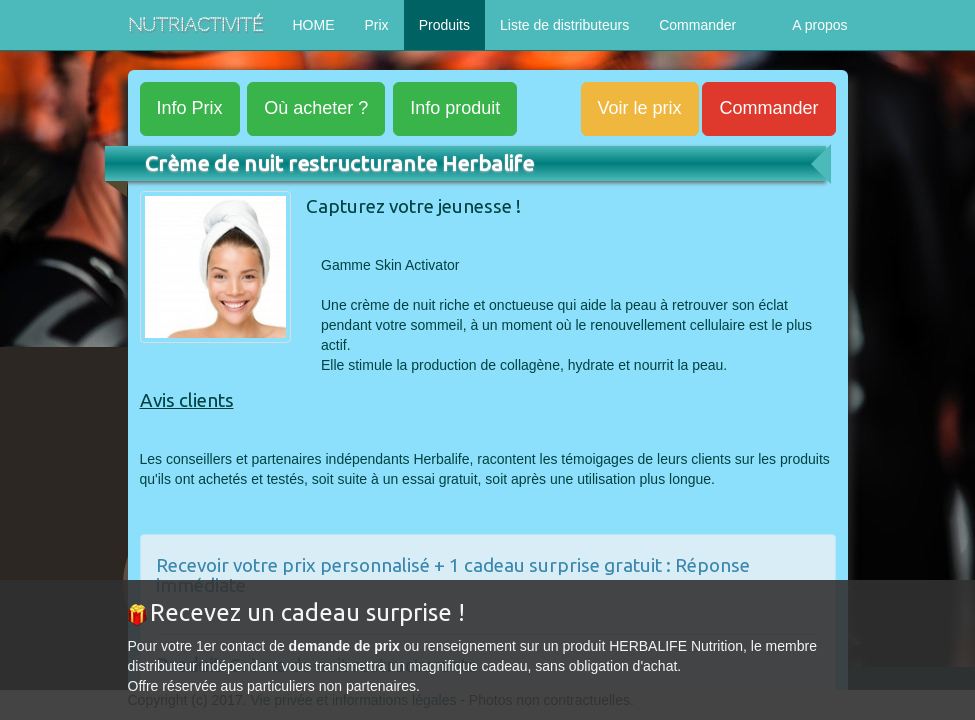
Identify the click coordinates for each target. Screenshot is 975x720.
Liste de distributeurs (564, 25)
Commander (697, 25)
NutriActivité (195, 24)
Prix (377, 25)
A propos (819, 25)
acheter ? (316, 108)
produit (455, 108)
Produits (444, 25)
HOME (314, 25)
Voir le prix (640, 108)
